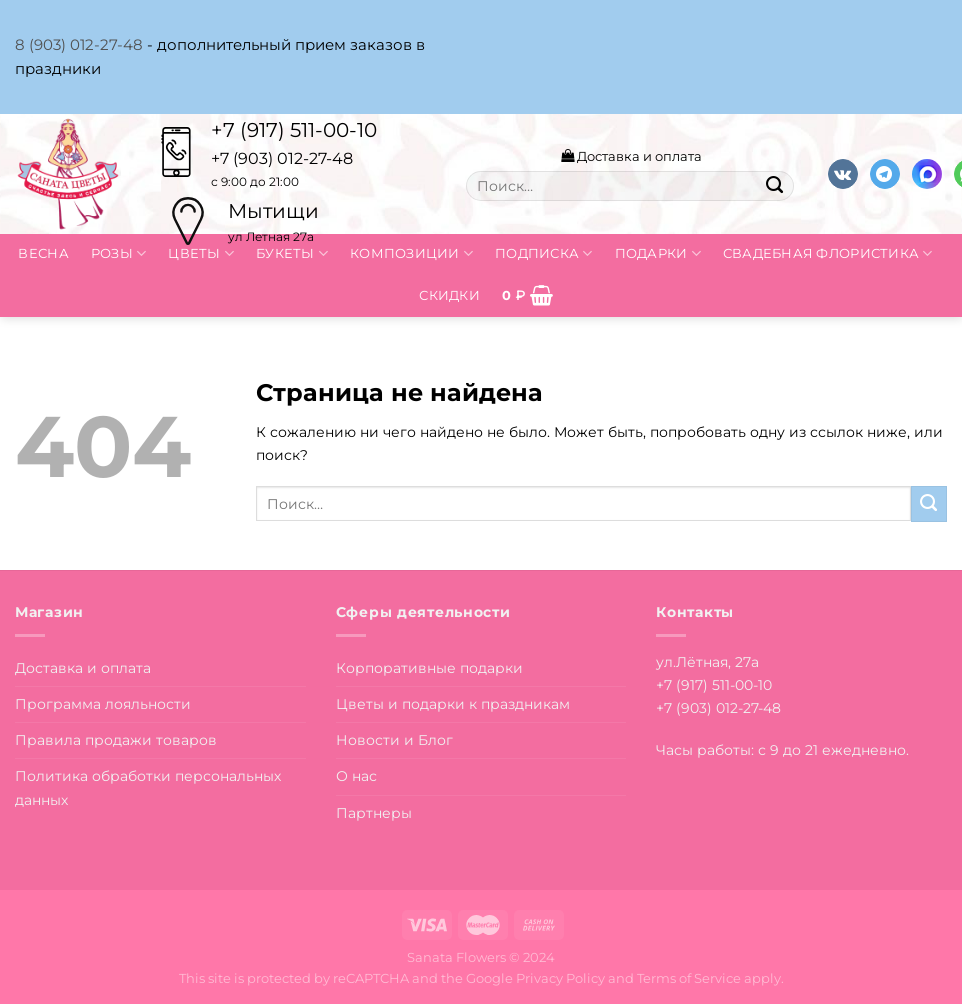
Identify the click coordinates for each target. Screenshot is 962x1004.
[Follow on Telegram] (885, 174)
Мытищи (273, 211)
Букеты (292, 253)
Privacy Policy (560, 978)
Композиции (411, 253)
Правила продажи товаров (116, 740)
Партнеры (374, 813)
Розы (119, 253)
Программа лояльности (103, 704)
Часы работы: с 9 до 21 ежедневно (781, 750)
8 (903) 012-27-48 (79, 44)
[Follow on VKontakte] (843, 174)
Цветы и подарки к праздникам (453, 704)
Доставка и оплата (631, 156)
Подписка (544, 253)
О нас (356, 776)
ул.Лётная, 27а (707, 662)
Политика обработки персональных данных (148, 787)
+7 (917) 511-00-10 (294, 130)
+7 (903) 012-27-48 (718, 708)
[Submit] (774, 186)
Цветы (201, 253)
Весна (43, 253)
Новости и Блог (394, 740)
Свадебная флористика (828, 253)
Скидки (449, 295)
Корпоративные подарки (429, 668)
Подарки (658, 253)
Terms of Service (689, 978)
